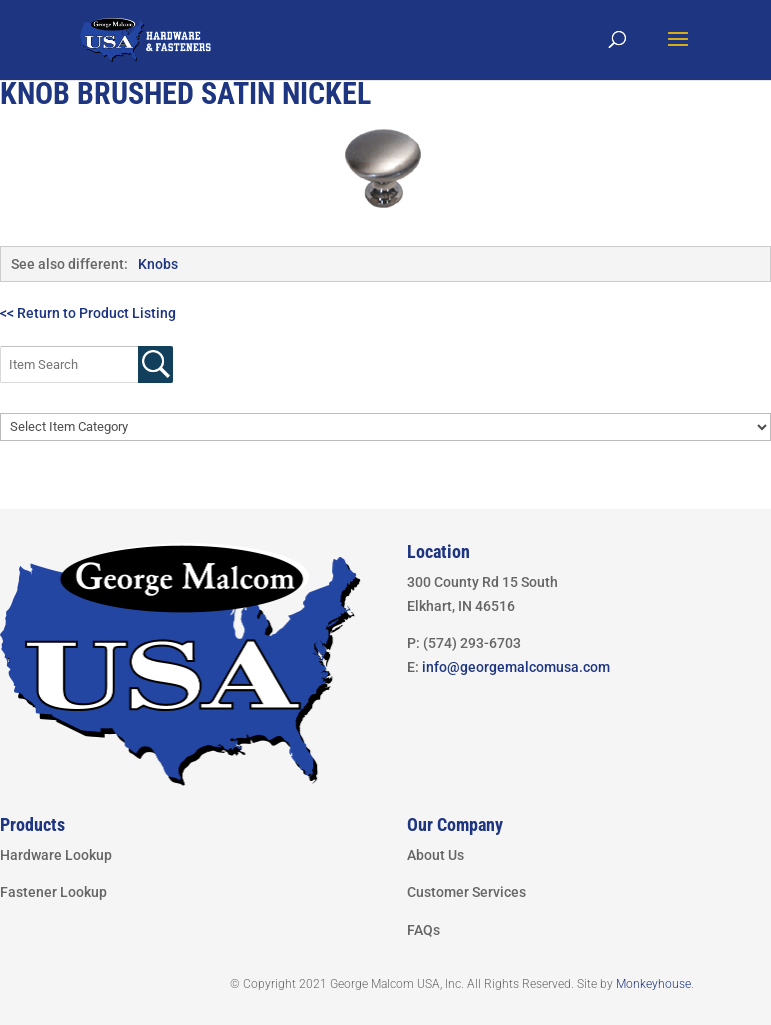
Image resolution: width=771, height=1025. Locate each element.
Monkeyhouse (653, 984)
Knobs (158, 264)
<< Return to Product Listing (88, 313)
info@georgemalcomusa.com (516, 667)
